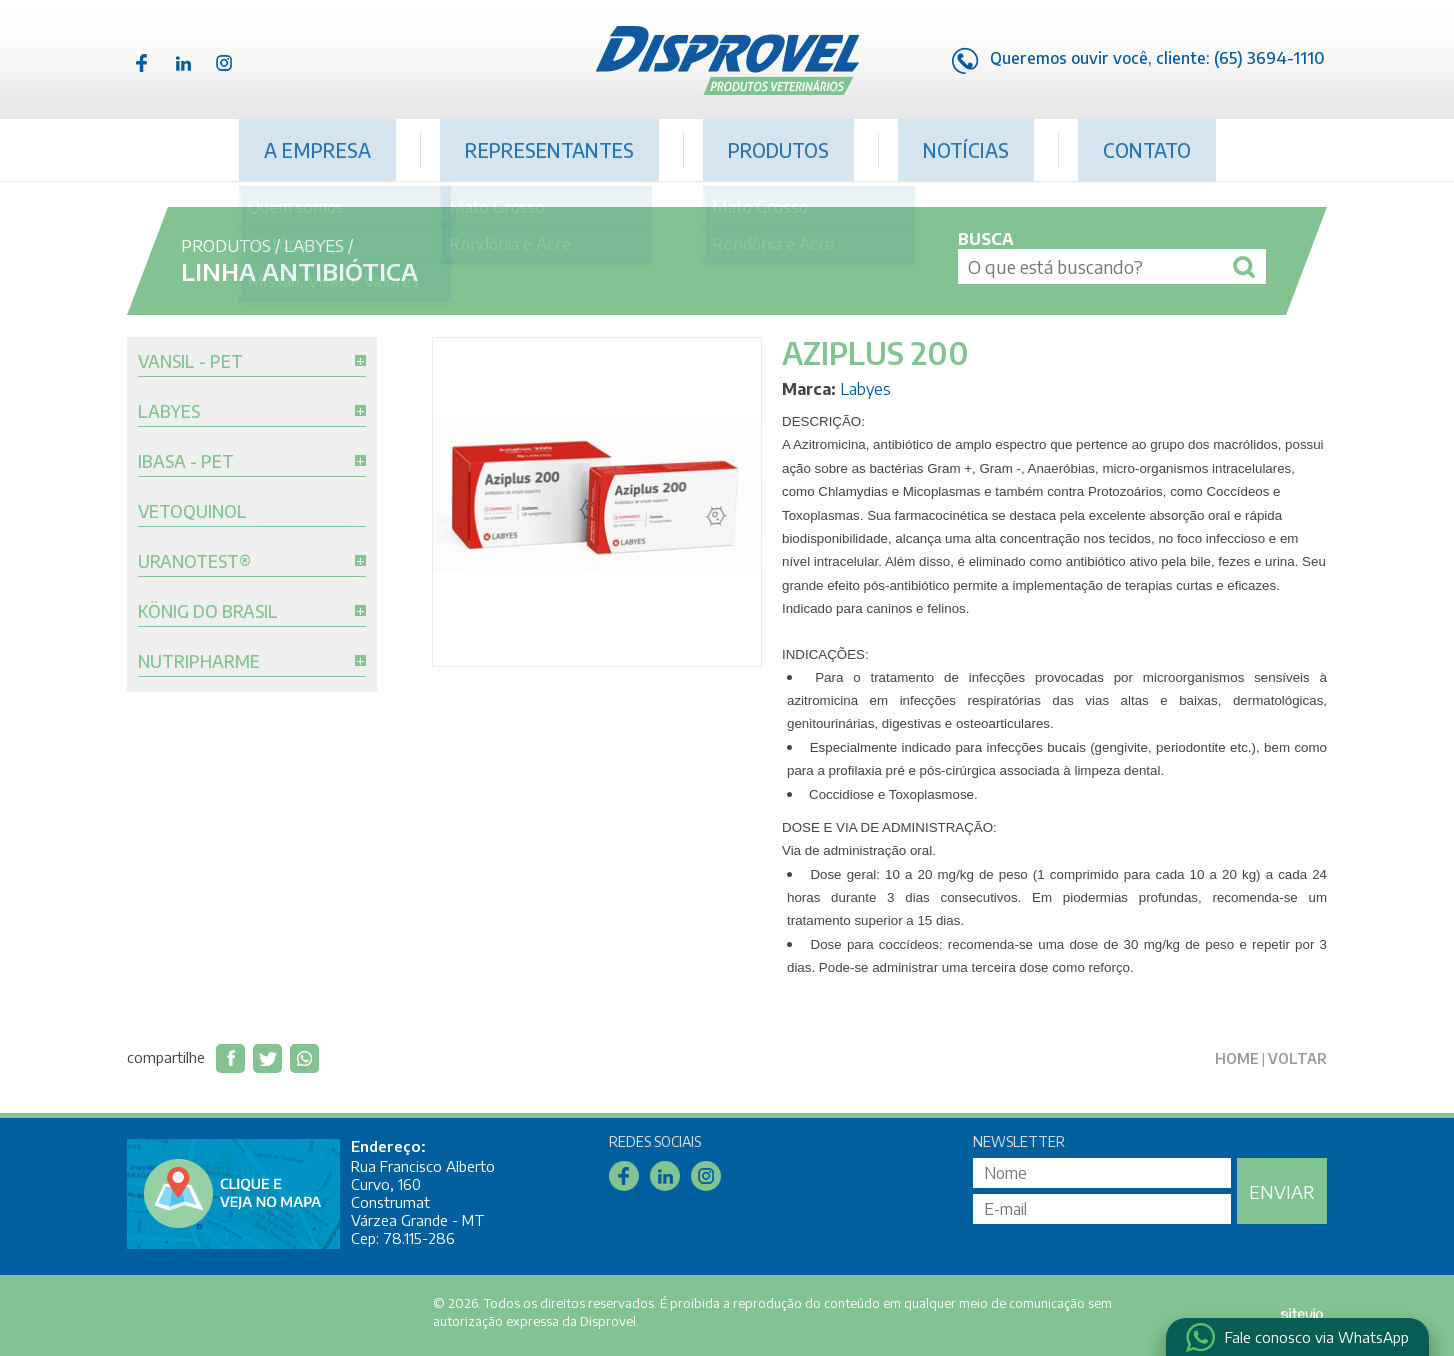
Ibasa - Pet (186, 462)
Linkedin (183, 63)
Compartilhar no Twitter (267, 1058)
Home (1237, 1058)
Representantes (549, 150)
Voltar (1297, 1058)
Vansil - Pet (190, 362)
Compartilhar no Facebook (230, 1058)
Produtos (778, 150)
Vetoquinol (192, 512)
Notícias (966, 150)
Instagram (224, 63)
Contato (1147, 150)
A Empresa (317, 150)
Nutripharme (199, 662)
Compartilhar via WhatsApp (304, 1058)
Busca (986, 239)
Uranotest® (194, 562)
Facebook (142, 63)
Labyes (314, 245)
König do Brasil (208, 612)
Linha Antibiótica (299, 271)
